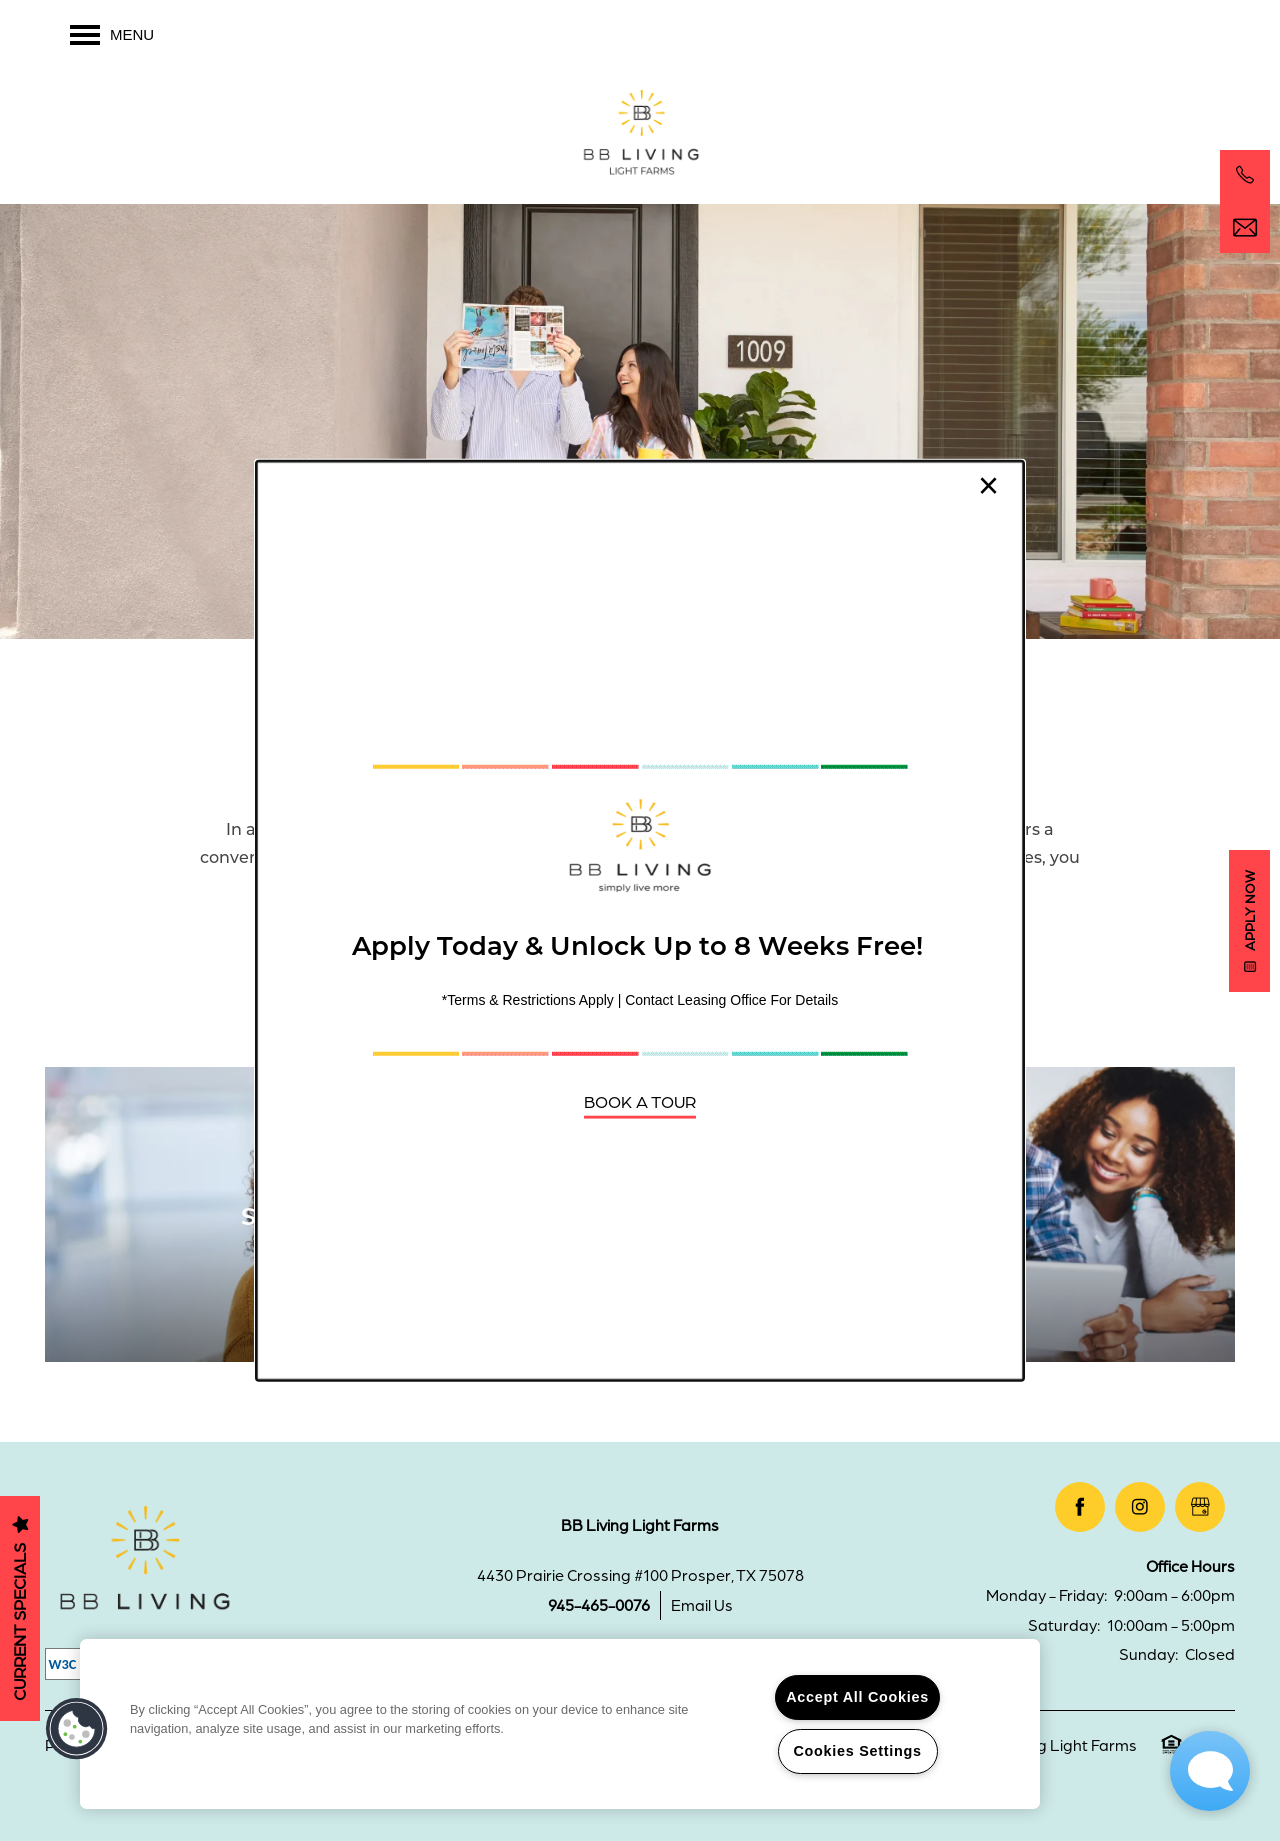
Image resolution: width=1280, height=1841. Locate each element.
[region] (560, 1724)
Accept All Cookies (857, 1697)
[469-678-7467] (1245, 175)
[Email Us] (1245, 228)
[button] (640, 1101)
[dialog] (640, 920)
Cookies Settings (857, 1751)
